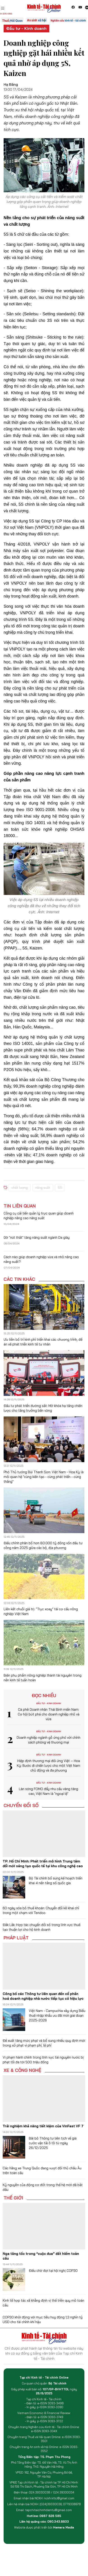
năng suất (42, 1188)
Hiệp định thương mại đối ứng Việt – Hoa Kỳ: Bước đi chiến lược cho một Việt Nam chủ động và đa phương (48, 1765)
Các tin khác (19, 1279)
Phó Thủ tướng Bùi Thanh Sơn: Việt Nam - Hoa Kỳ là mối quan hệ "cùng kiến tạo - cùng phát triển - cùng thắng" (43, 1477)
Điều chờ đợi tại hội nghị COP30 (53, 2270)
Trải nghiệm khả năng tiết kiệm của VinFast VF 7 (43, 2126)
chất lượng (19, 1188)
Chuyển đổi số (21, 1805)
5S (60, 1188)
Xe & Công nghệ (22, 2070)
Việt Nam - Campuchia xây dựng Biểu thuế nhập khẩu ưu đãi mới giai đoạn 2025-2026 (57, 2015)
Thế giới (13, 2198)
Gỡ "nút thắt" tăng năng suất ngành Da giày (37, 1237)
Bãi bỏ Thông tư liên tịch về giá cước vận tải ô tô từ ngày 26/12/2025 (53, 2143)
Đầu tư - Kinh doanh (26, 28)
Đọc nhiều (44, 1695)
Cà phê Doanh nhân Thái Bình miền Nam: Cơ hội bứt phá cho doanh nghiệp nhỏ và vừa (48, 1714)
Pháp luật (16, 1938)
